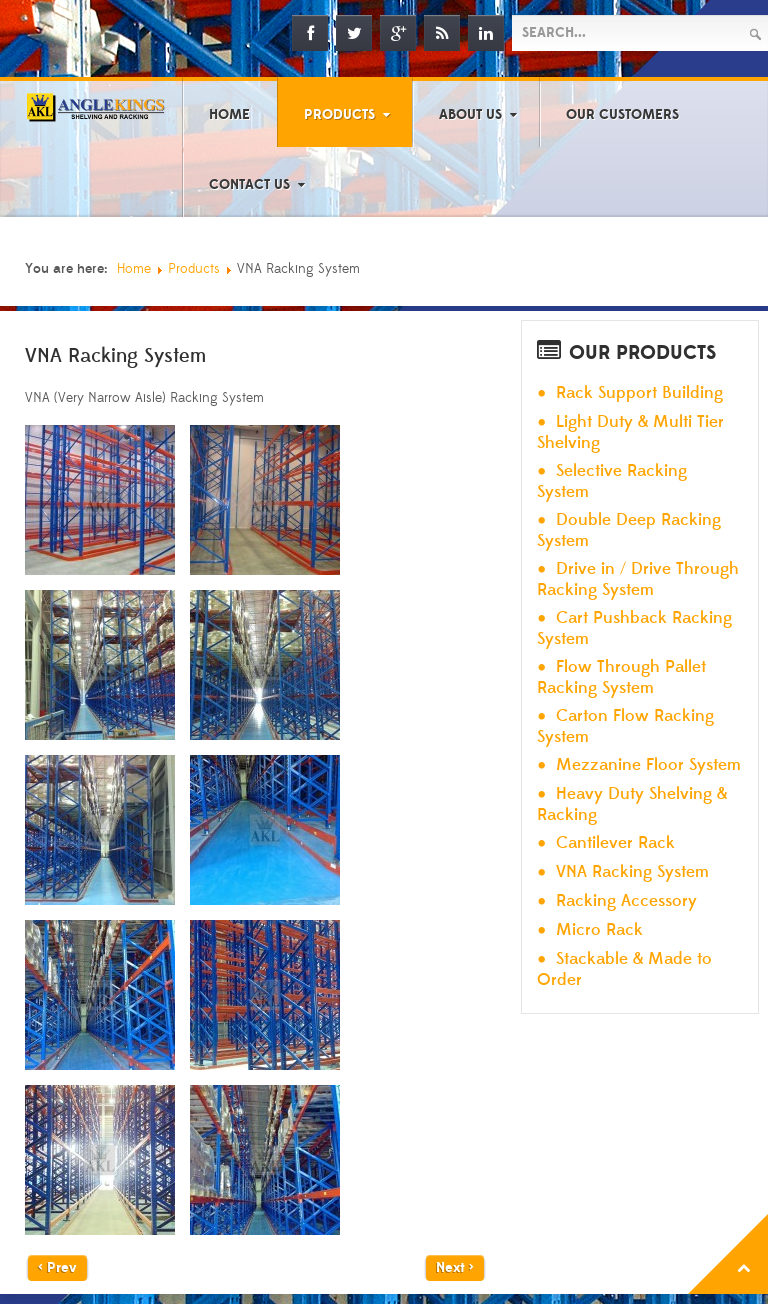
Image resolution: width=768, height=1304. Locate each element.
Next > (455, 1268)
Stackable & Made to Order (624, 969)
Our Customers (622, 115)
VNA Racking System (632, 872)
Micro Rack (599, 930)
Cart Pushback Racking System (634, 628)
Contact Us (249, 185)
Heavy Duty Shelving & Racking (632, 804)
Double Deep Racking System (629, 530)
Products (339, 115)
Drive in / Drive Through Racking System (638, 579)
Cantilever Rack (615, 843)
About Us (470, 115)
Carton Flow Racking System (625, 726)
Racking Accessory (626, 901)
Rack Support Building (639, 393)
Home (229, 115)
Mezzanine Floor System (648, 765)
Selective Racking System (612, 481)
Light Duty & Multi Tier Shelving (630, 432)
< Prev (57, 1268)
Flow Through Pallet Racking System (621, 677)
